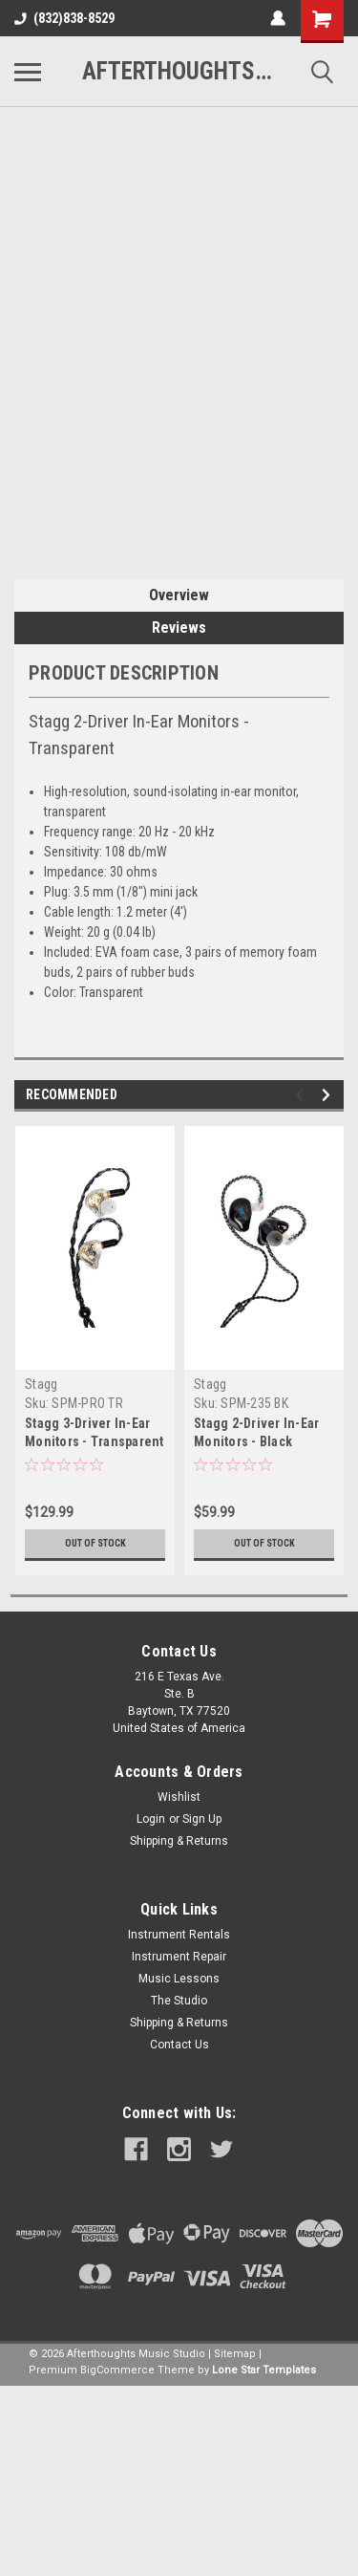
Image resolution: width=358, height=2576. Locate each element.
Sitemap (235, 2354)
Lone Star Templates (264, 2370)
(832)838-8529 (64, 18)
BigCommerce (117, 2370)
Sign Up (201, 1819)
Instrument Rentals (179, 1934)
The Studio (179, 2000)
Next (329, 1095)
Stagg (41, 1384)
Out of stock (95, 1543)
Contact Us (179, 2044)
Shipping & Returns (179, 1841)
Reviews (179, 627)
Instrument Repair (179, 1956)
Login (151, 1819)
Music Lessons (179, 1978)
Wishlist (179, 1797)
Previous (302, 1095)
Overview (179, 595)
